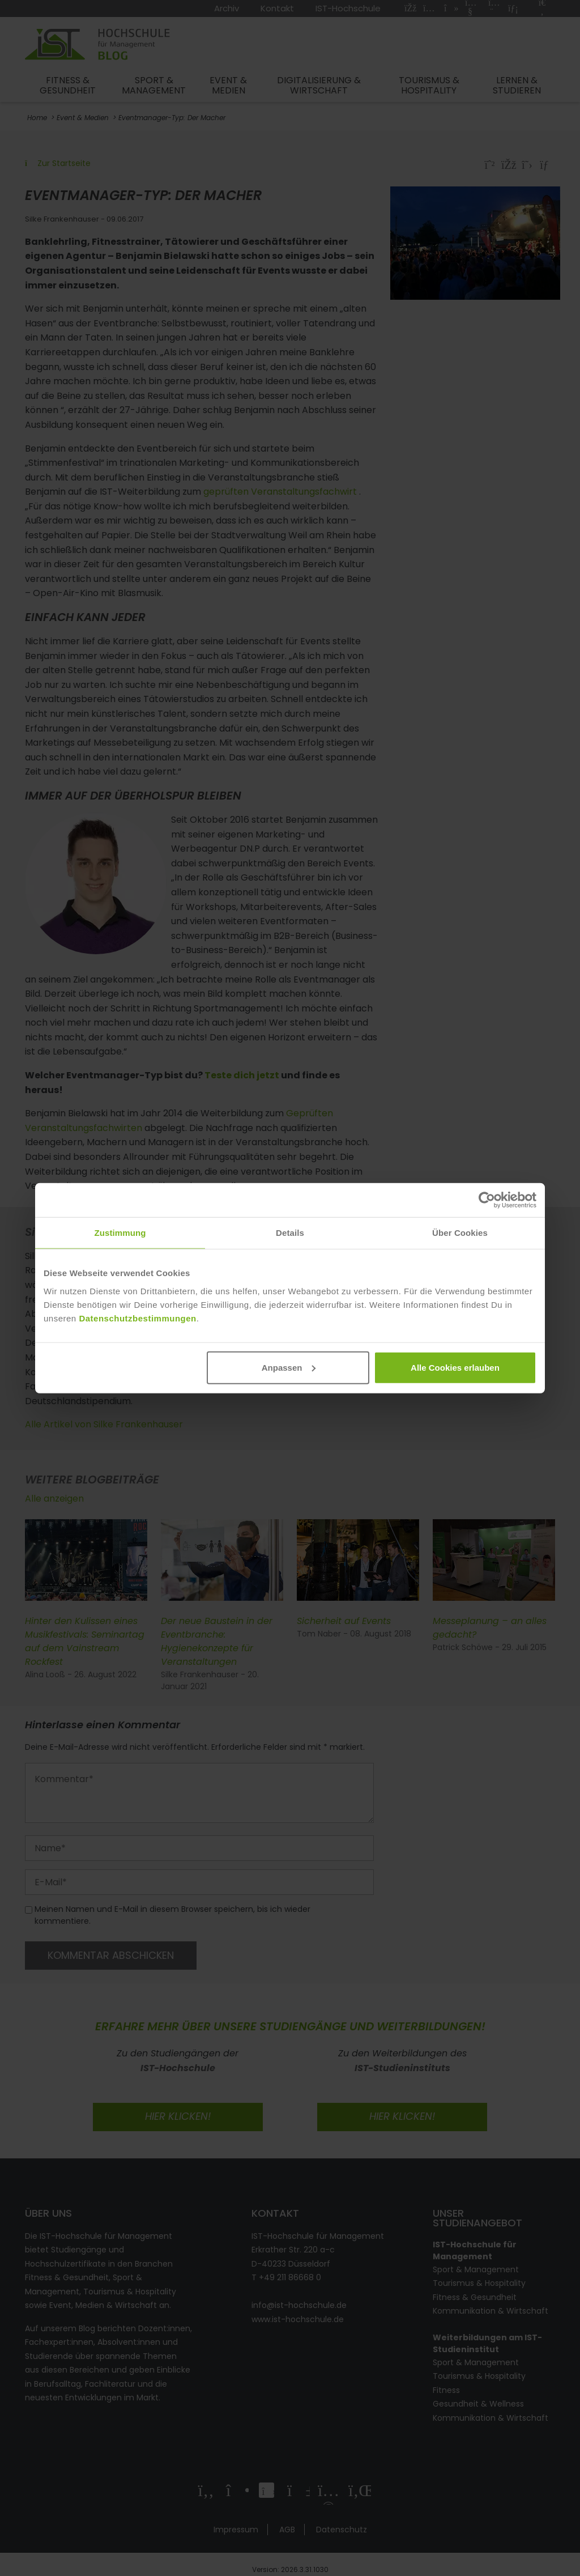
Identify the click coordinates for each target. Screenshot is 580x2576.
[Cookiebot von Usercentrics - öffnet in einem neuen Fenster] (486, 1200)
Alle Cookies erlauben (455, 1367)
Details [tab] (290, 1233)
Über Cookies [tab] (460, 1233)
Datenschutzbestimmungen (137, 1318)
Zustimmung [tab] (120, 1233)
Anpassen (289, 1367)
